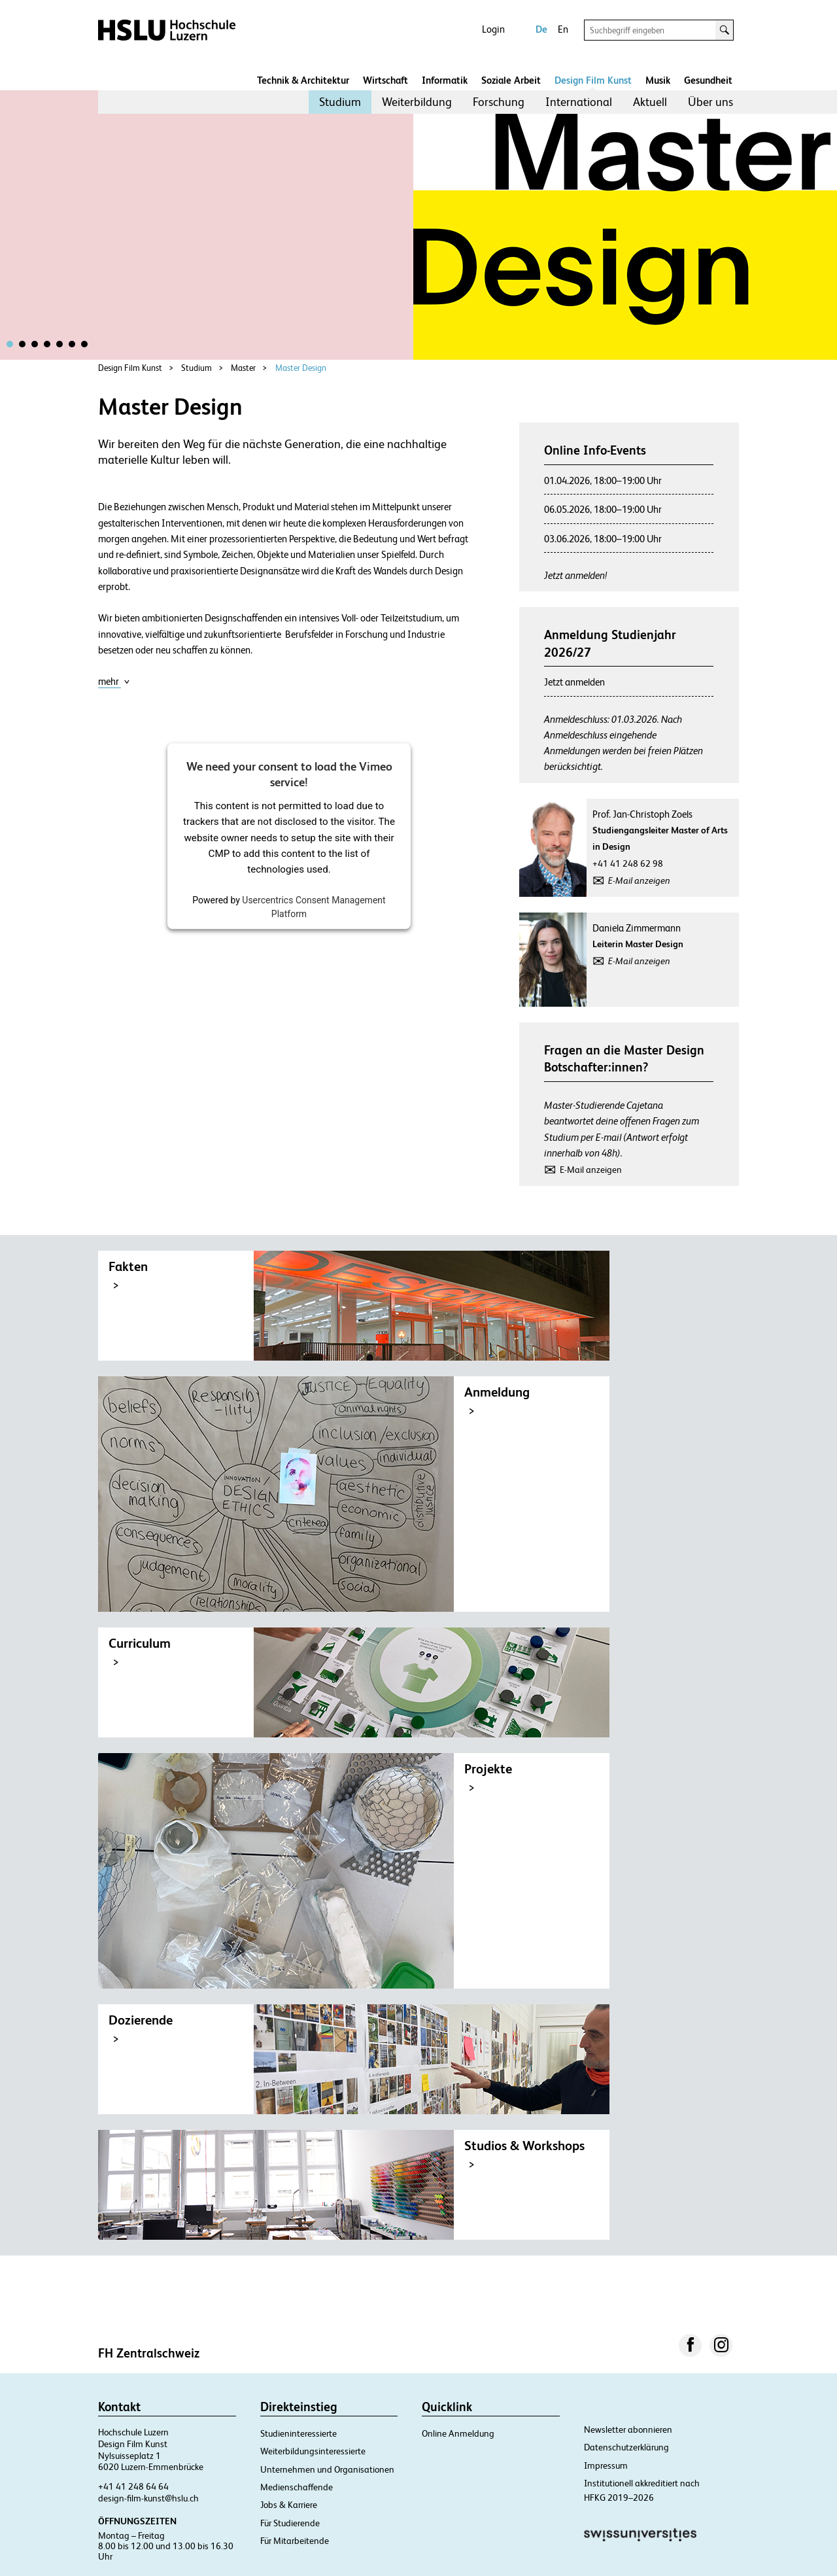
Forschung (498, 102)
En (563, 29)
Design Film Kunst (593, 80)
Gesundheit (708, 80)
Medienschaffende (296, 2487)
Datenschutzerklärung (626, 2447)
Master (243, 368)
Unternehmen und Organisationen (327, 2469)
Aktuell (650, 102)
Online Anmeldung (458, 2433)
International (578, 102)
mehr (114, 681)
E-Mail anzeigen (639, 880)
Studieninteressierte (298, 2433)
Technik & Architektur (303, 80)
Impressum (606, 2465)
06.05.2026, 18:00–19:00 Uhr (603, 509)
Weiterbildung (417, 102)
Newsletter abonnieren (628, 2429)
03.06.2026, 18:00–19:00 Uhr (603, 538)
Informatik (445, 80)
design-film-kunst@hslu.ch (148, 2498)
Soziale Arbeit (511, 80)
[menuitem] (340, 102)
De (541, 29)
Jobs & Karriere (288, 2504)
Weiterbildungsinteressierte (313, 2451)
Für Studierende (290, 2523)
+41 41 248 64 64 (133, 2486)
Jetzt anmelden (574, 682)
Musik (657, 80)
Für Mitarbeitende (294, 2540)
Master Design (300, 368)
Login (493, 29)
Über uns (710, 102)
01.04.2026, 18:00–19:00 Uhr (603, 480)
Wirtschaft (385, 80)
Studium (340, 102)
